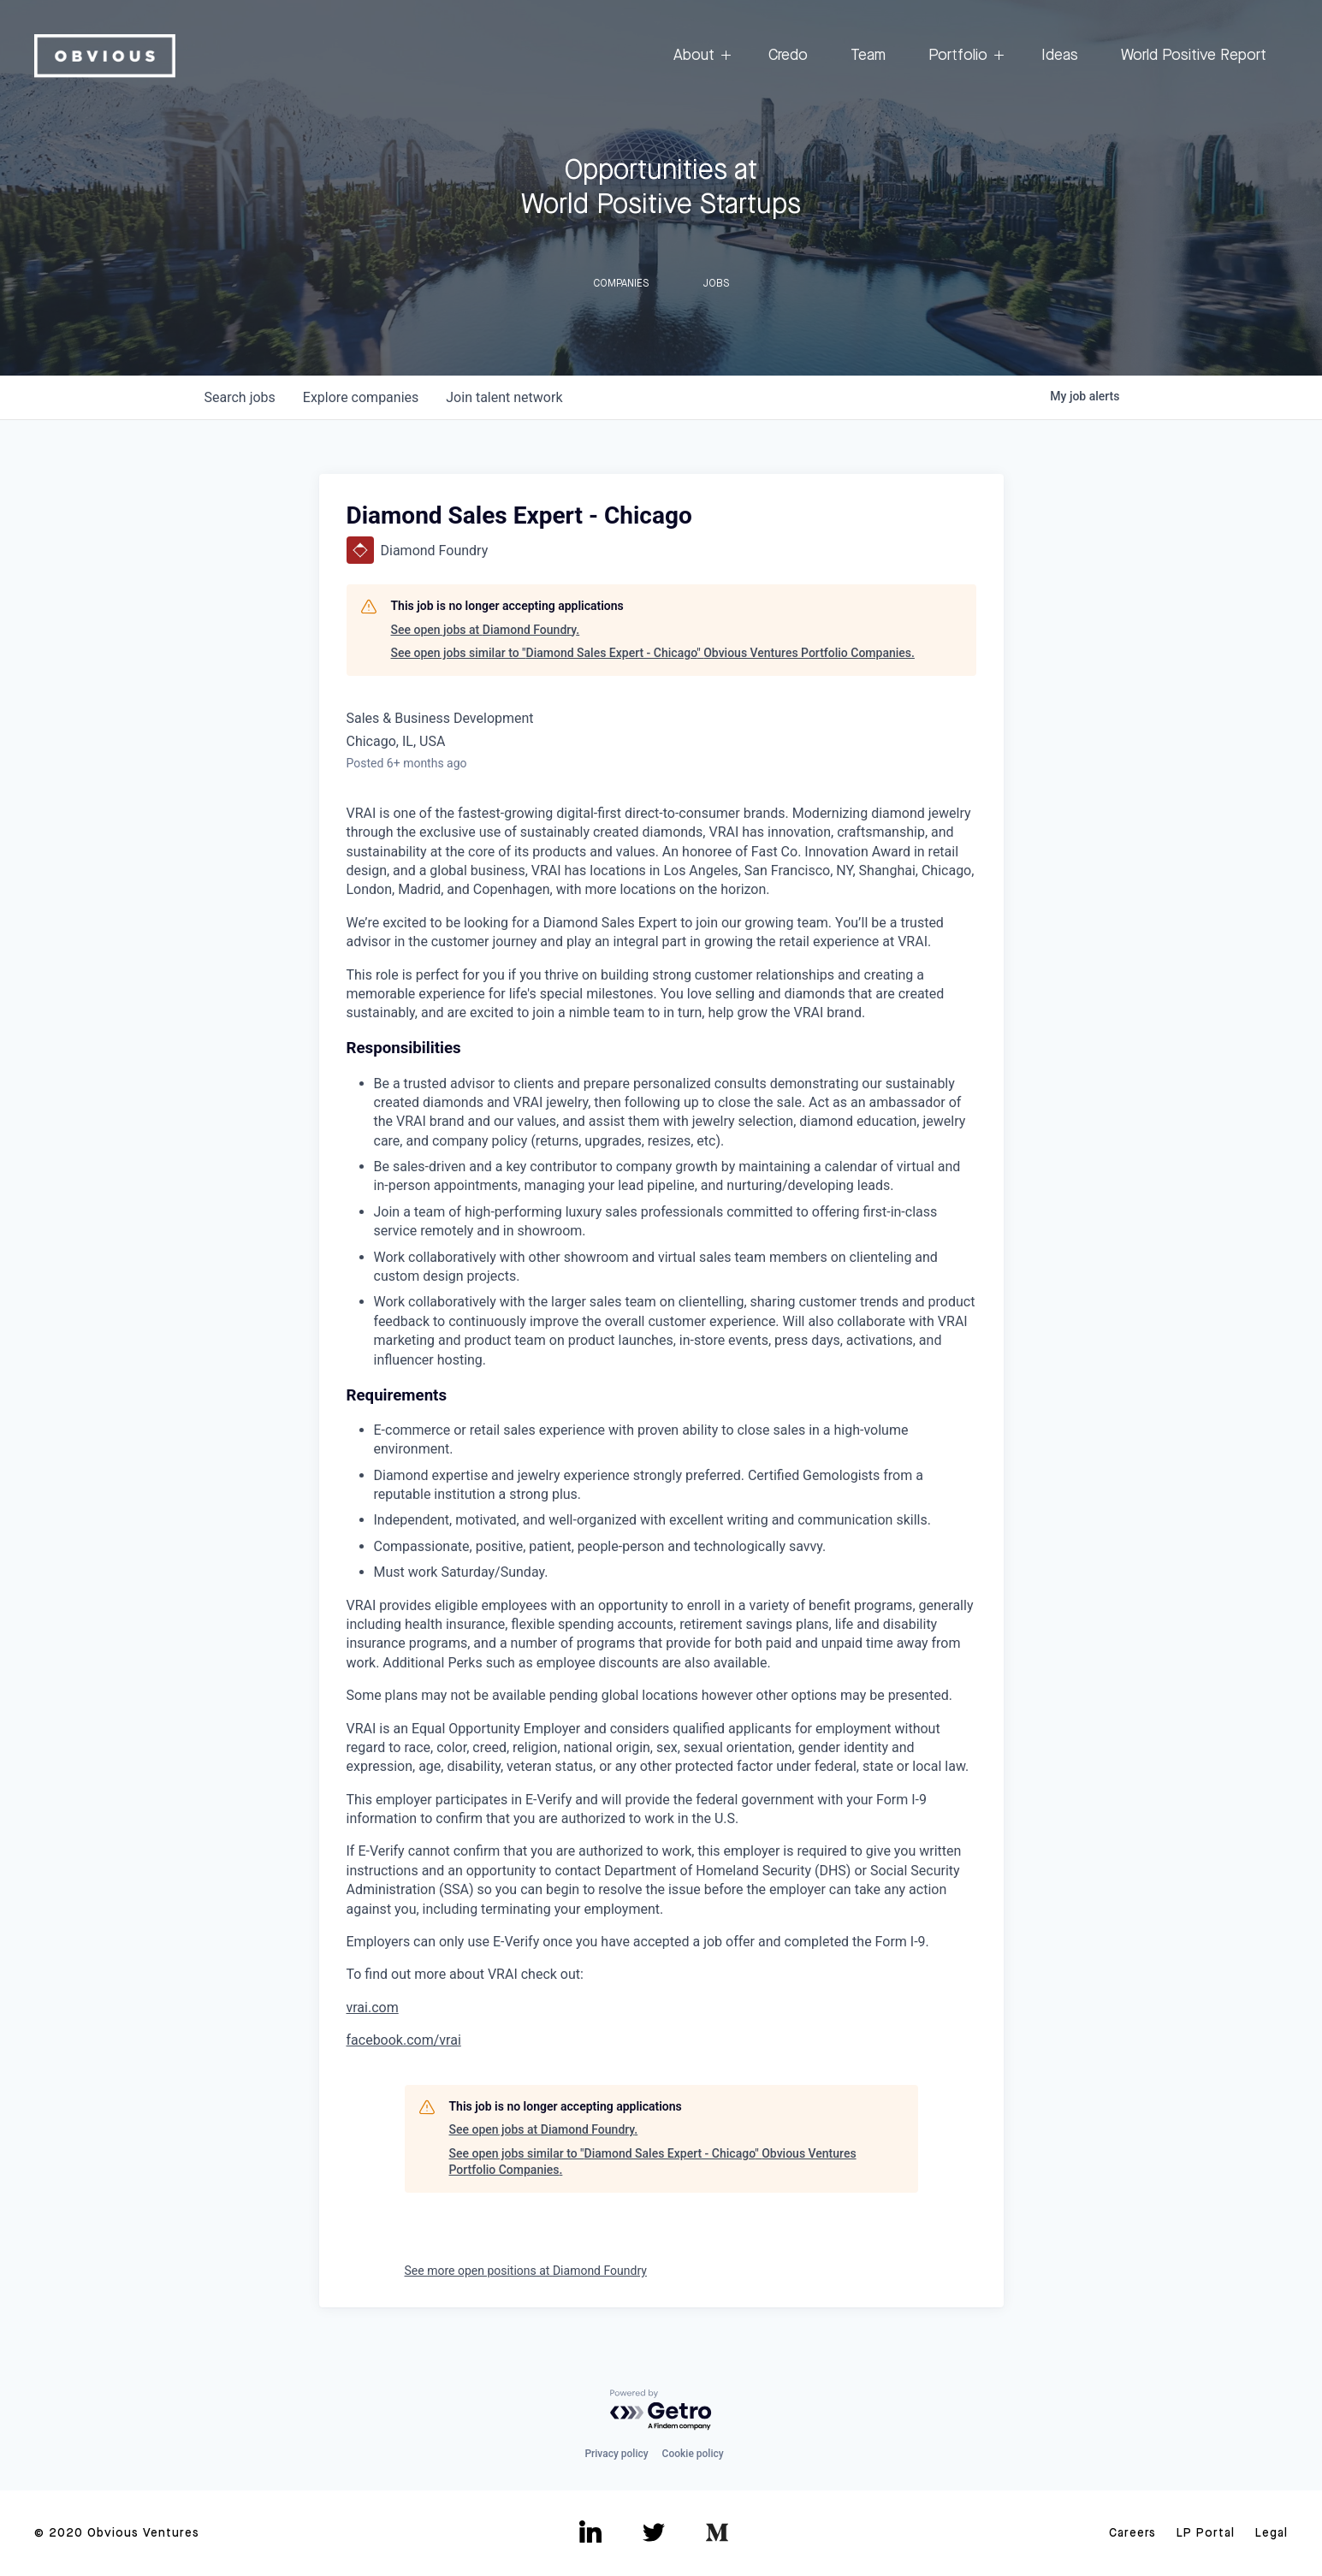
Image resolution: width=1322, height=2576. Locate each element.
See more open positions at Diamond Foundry (526, 2270)
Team (868, 55)
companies (360, 397)
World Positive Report (1193, 55)
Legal (1271, 2533)
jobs (240, 397)
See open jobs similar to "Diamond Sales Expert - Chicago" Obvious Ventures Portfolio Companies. (653, 653)
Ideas (1059, 55)
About (699, 56)
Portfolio (963, 56)
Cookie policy (693, 2454)
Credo (788, 55)
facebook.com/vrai (404, 2040)
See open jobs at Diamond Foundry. (485, 630)
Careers (1132, 2533)
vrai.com (373, 2007)
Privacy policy (616, 2454)
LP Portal (1206, 2533)
